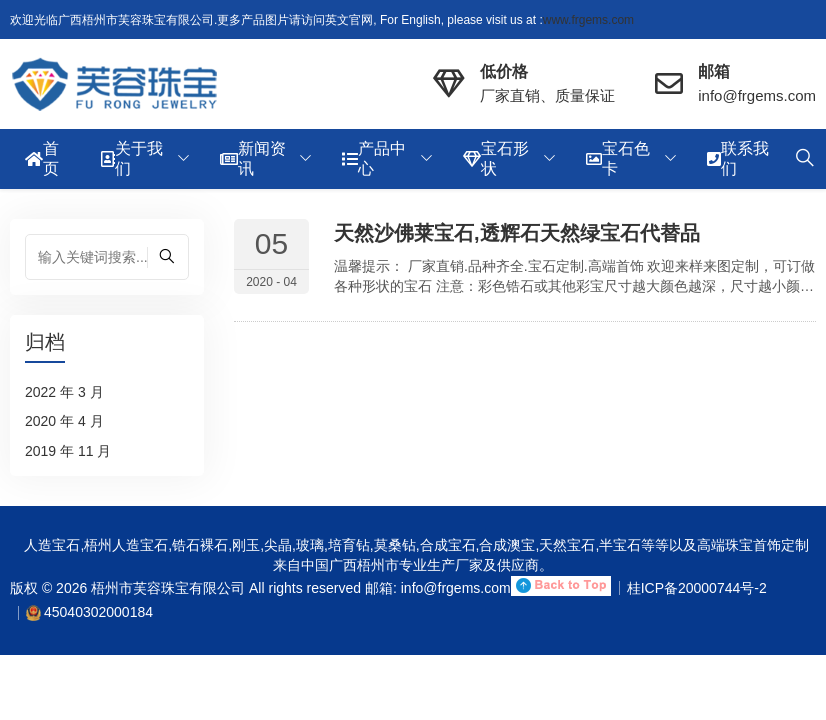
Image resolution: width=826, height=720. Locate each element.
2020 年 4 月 (64, 421)
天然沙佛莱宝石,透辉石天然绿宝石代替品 (517, 233)
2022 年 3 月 (64, 392)
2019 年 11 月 (68, 451)
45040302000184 (98, 612)
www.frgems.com (588, 20)
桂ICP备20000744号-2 (697, 588)
